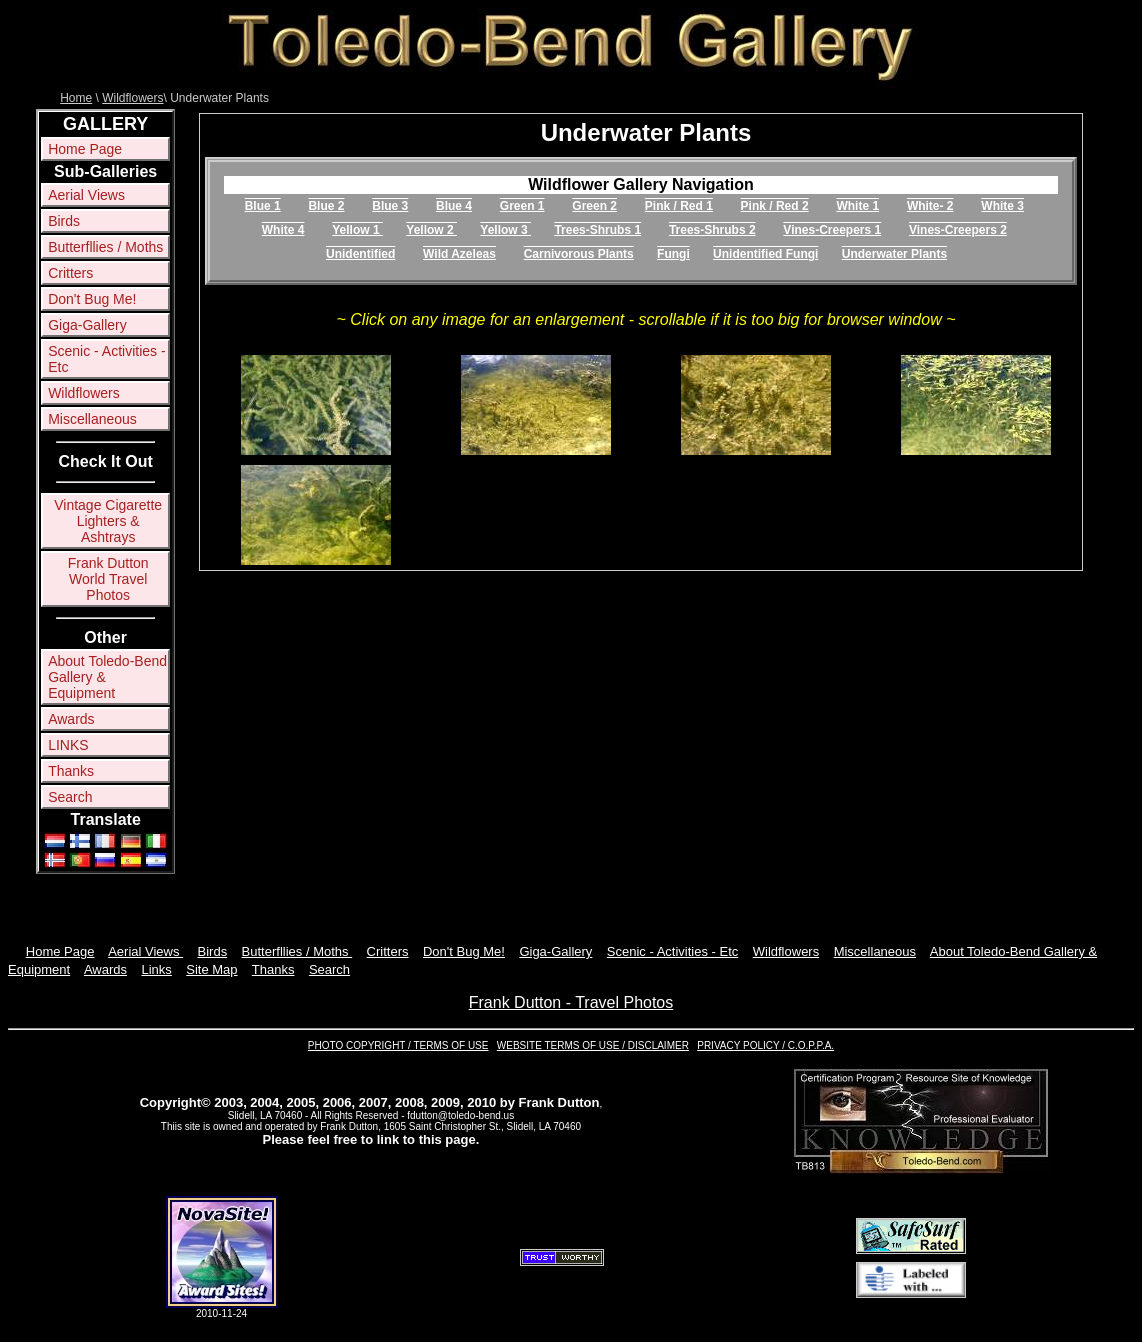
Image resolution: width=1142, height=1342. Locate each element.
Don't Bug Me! (92, 299)
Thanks (71, 771)
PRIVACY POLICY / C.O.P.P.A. (765, 1045)
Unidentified (360, 254)
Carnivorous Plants (579, 254)
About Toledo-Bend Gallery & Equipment (107, 677)
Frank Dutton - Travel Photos (571, 1002)
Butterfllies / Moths (105, 247)
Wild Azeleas (459, 254)
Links (156, 969)
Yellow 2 (431, 230)
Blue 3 (390, 206)
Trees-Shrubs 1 (597, 230)
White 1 (857, 206)
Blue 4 (454, 206)
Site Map (211, 969)
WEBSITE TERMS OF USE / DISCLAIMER (593, 1045)
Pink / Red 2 (775, 206)
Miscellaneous (92, 419)
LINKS (68, 745)
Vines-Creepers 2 (958, 230)
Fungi (673, 254)
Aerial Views (86, 195)
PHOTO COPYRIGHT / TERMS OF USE (398, 1045)
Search (70, 797)
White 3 (1002, 206)
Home (76, 98)
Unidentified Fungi (765, 254)
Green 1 (522, 206)
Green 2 (594, 206)
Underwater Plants (894, 254)
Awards (71, 719)
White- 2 (930, 206)
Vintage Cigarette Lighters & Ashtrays (108, 521)
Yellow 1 (357, 230)
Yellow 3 (505, 230)
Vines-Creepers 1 (832, 230)
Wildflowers (132, 98)
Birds (64, 221)
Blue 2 (326, 206)
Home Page (85, 149)
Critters (70, 273)
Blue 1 (263, 206)
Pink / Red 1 (679, 206)
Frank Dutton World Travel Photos (108, 579)
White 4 (283, 230)
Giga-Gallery (87, 325)
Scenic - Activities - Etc (106, 359)
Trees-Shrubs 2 (712, 230)
